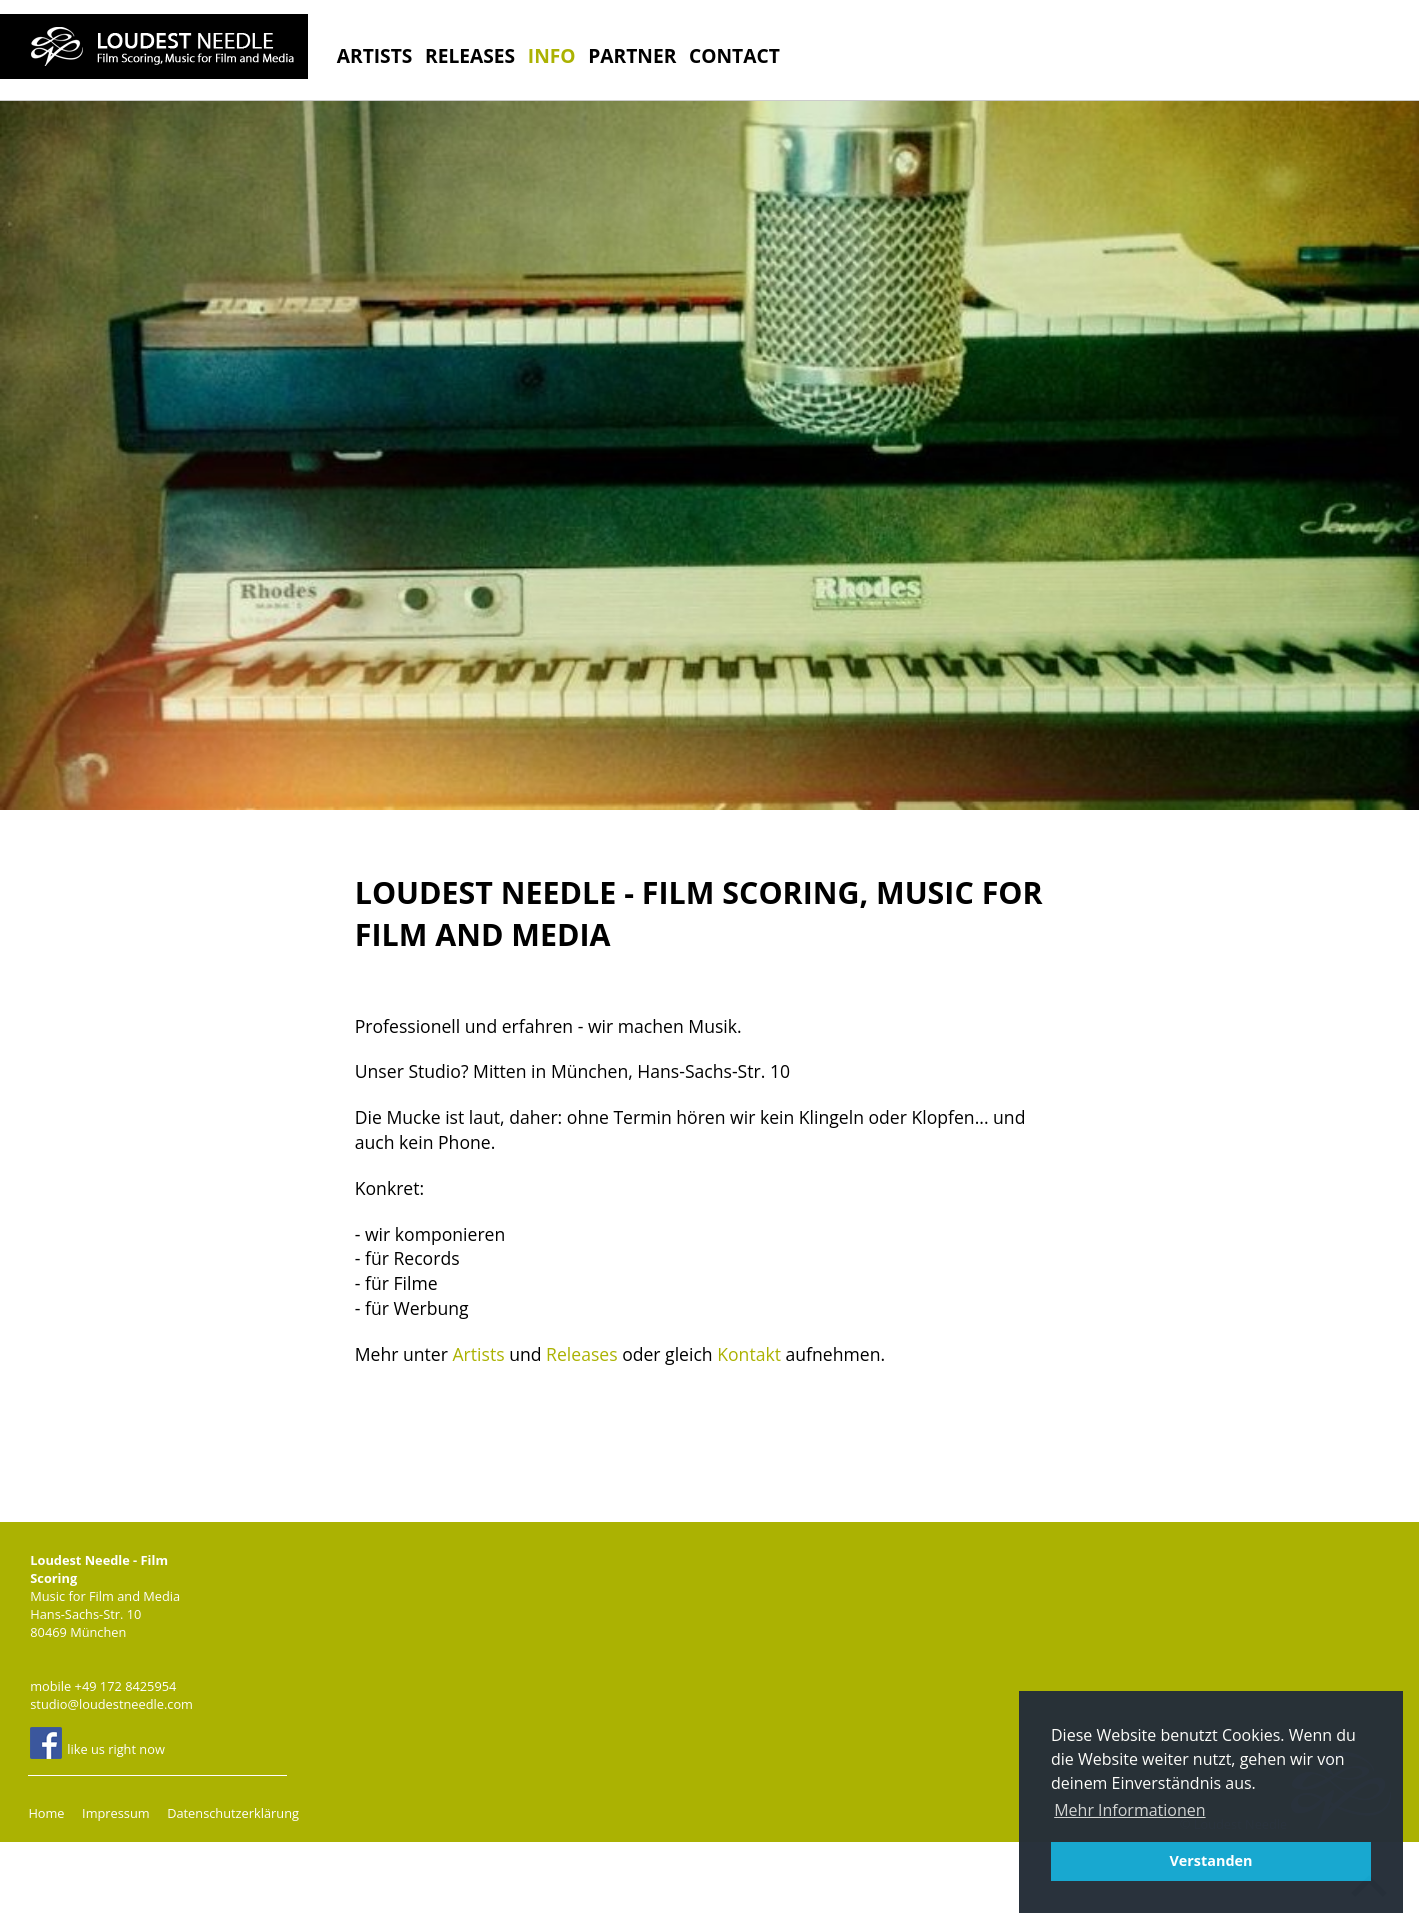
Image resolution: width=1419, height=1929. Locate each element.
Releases (470, 55)
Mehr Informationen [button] (1129, 1810)
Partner (632, 55)
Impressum (116, 1813)
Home (46, 1813)
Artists (375, 55)
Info (552, 55)
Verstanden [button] (1210, 1860)
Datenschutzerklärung (233, 1813)
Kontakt (749, 1354)
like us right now (97, 1743)
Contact (734, 55)
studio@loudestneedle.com (111, 1704)
